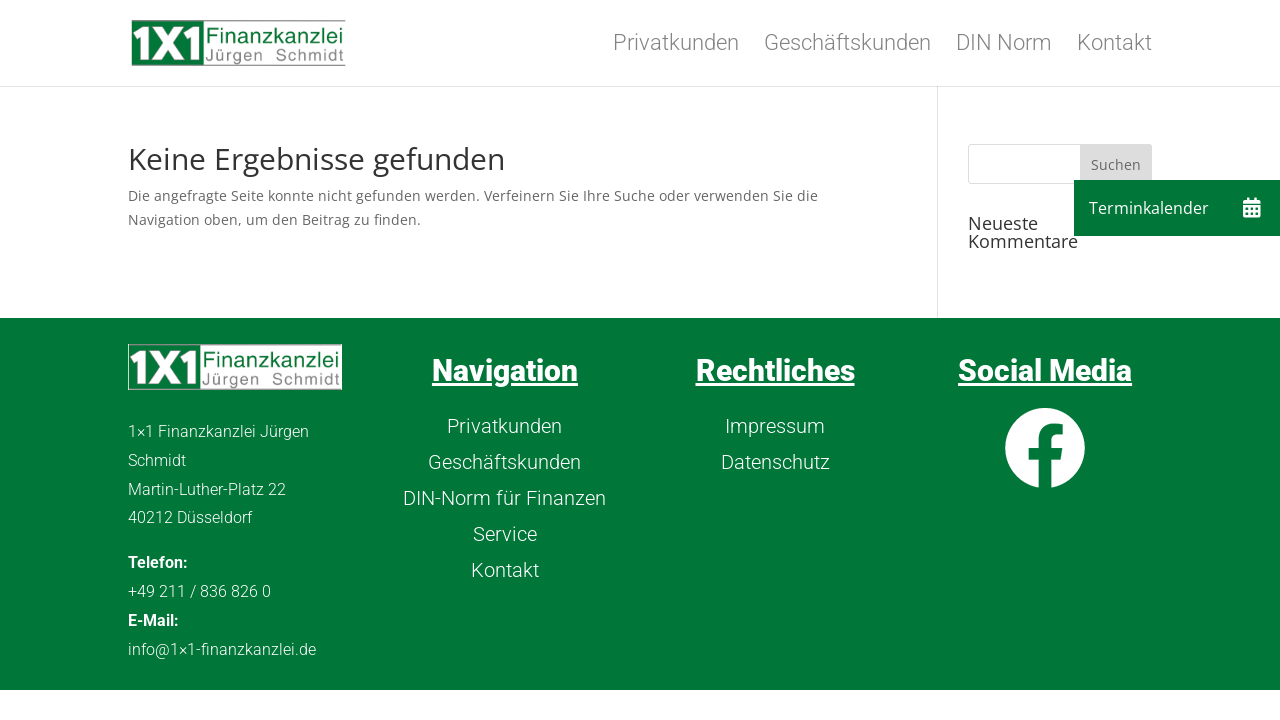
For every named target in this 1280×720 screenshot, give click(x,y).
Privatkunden (676, 45)
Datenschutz (775, 462)
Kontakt (1114, 45)
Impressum (775, 426)
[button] (1252, 208)
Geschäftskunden (847, 45)
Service (505, 534)
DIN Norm (1004, 45)
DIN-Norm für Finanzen (504, 498)
